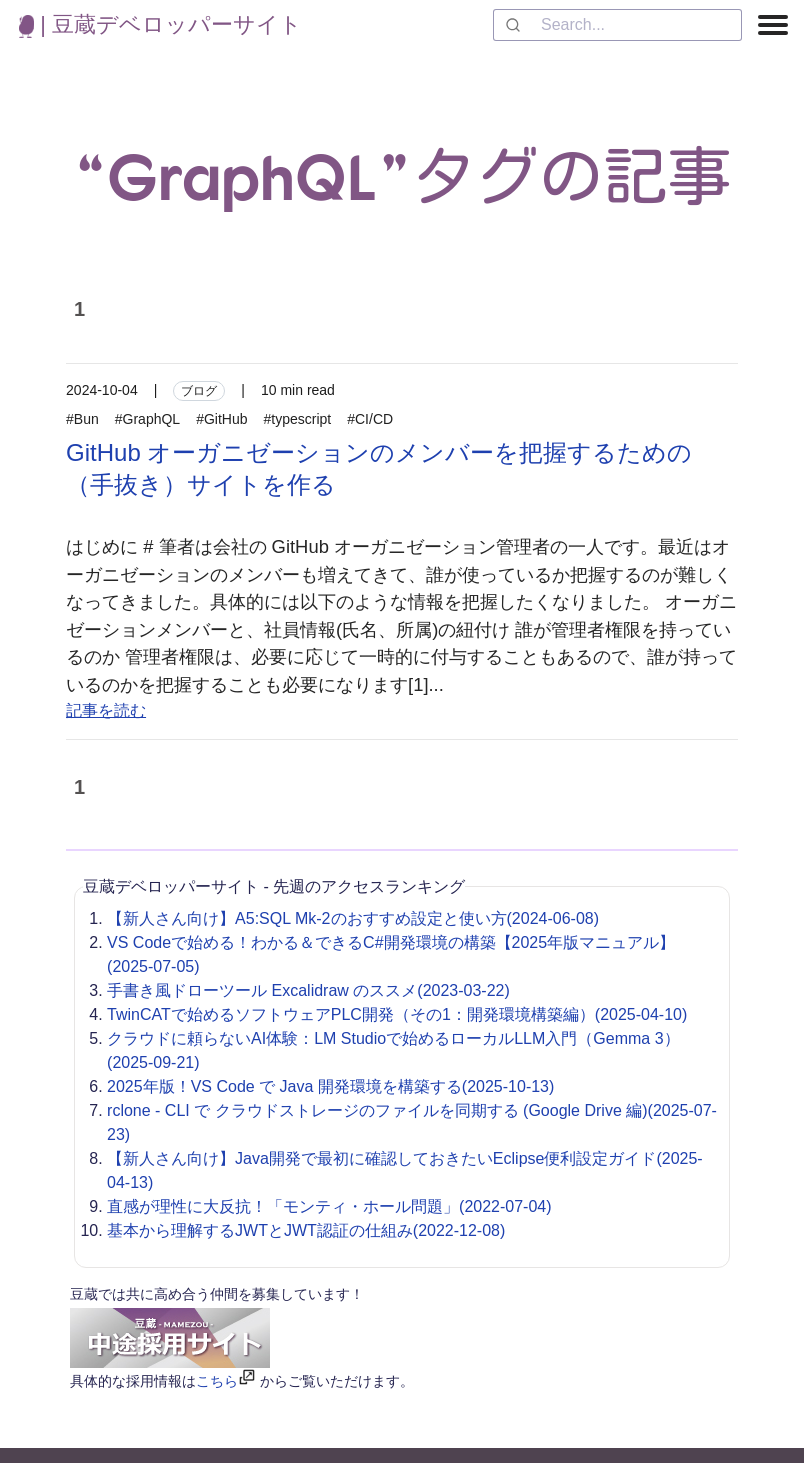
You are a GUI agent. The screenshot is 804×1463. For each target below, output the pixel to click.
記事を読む (106, 710)
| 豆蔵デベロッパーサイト (160, 24)
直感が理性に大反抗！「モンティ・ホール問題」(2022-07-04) (329, 1206)
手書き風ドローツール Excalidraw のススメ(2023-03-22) (308, 990)
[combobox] (617, 25)
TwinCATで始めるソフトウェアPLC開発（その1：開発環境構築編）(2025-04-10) (397, 1014)
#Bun (82, 419)
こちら (217, 1381)
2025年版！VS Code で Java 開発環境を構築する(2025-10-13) (330, 1086)
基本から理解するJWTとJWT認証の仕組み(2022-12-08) (306, 1230)
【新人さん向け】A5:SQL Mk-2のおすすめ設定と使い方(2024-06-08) (353, 918)
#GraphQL (147, 419)
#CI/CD (370, 419)
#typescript (298, 419)
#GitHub (221, 419)
